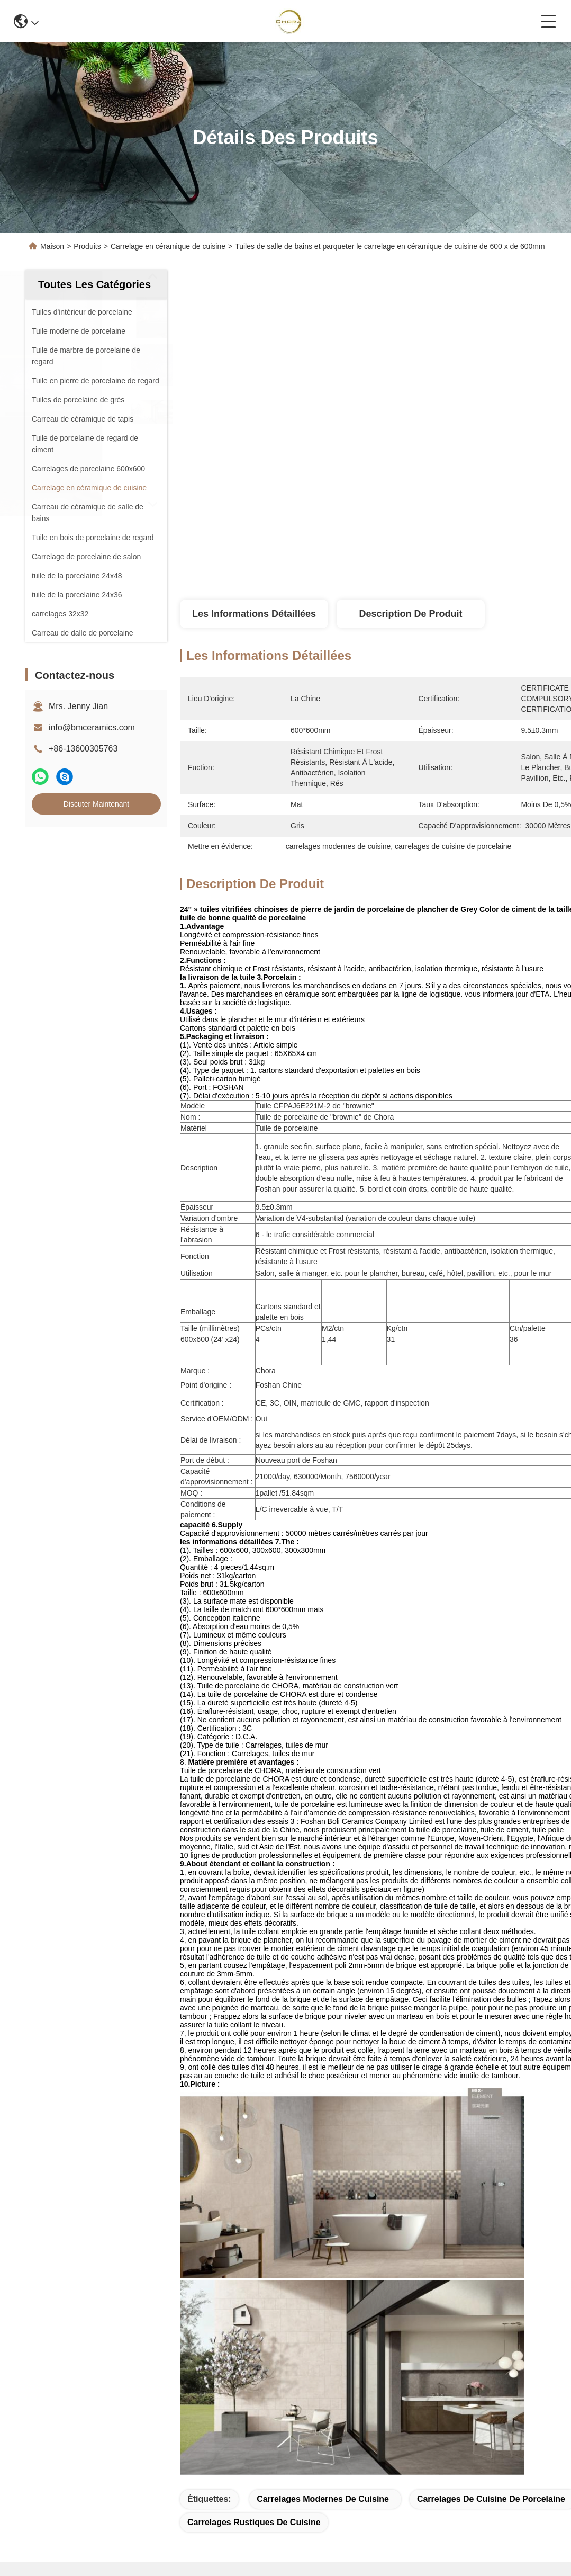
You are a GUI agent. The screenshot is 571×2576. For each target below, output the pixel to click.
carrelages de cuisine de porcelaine (491, 2498)
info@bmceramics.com (92, 727)
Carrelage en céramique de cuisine (168, 246)
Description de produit (410, 614)
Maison (52, 246)
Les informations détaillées (254, 614)
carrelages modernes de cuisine (323, 2498)
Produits (87, 246)
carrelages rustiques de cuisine (254, 2522)
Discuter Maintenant (97, 804)
